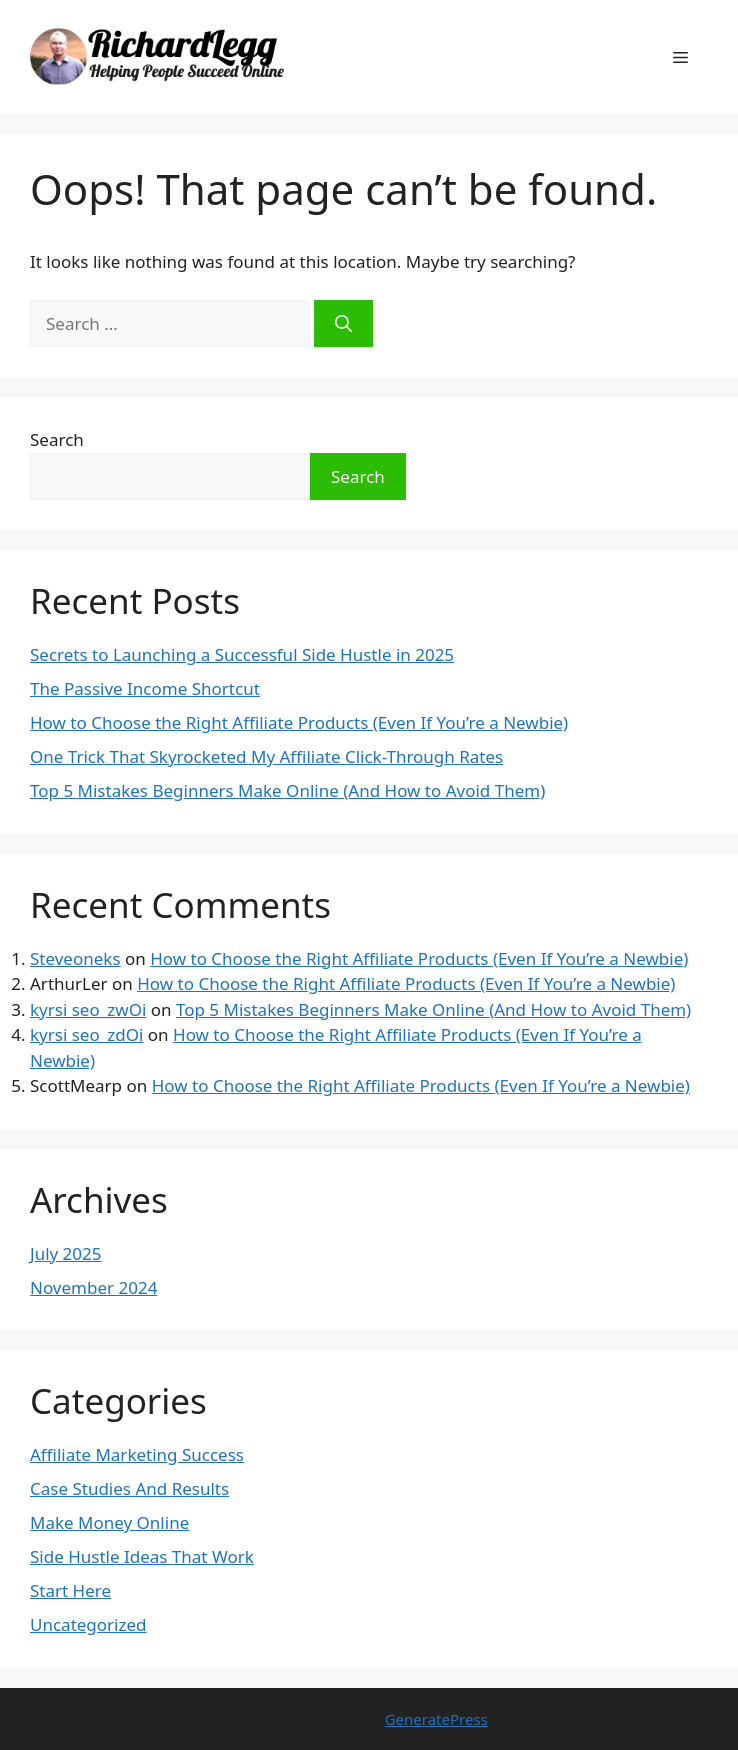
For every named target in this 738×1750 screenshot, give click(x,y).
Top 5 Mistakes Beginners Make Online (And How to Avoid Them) (287, 790)
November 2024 (93, 1287)
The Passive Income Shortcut (145, 688)
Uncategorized (88, 1624)
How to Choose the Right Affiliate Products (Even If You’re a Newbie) (299, 722)
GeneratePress (436, 1719)
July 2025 (66, 1253)
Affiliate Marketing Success (137, 1454)
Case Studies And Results (129, 1488)
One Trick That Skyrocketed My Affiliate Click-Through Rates (266, 756)
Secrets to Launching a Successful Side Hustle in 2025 (242, 654)
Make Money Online (109, 1522)
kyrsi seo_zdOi (86, 1034)
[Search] (343, 324)
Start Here (70, 1590)
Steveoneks (75, 958)
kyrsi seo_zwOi (88, 1009)
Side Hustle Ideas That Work (142, 1556)
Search (57, 439)
